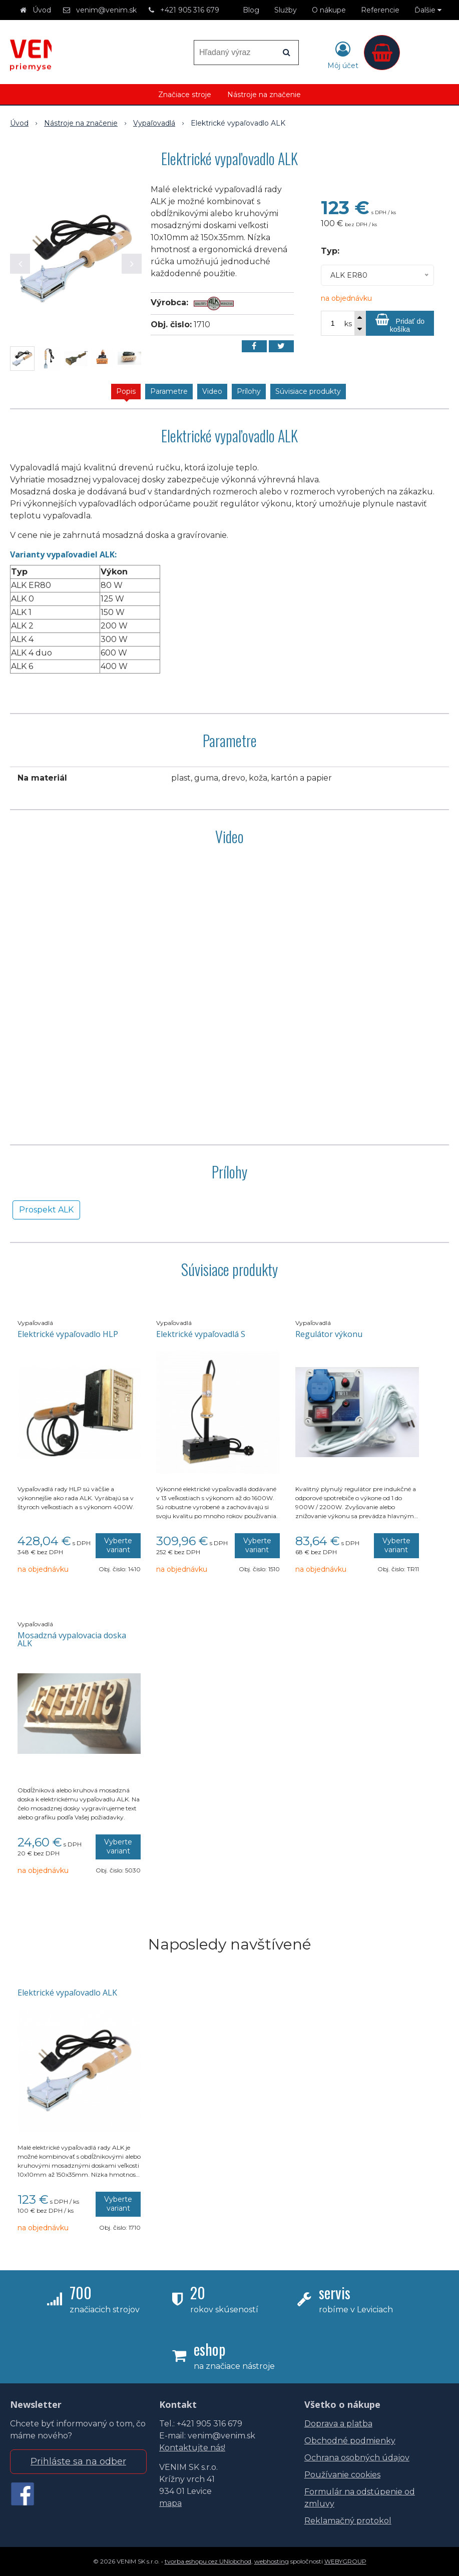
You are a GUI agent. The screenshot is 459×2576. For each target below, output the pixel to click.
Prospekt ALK (46, 1209)
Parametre (169, 391)
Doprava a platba (338, 2423)
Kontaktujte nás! (192, 2447)
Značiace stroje (184, 94)
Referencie (380, 10)
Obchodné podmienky (349, 2440)
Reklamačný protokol (347, 2520)
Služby (285, 10)
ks (348, 323)
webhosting (271, 2561)
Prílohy (249, 391)
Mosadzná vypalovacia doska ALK (72, 1639)
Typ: (330, 251)
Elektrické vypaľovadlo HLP (68, 1334)
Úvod (42, 10)
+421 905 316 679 (189, 10)
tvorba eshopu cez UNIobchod (208, 2561)
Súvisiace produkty (308, 391)
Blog (251, 10)
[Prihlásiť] (342, 54)
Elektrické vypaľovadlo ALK (67, 1992)
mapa (170, 2503)
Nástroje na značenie (264, 94)
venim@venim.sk (106, 10)
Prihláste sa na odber (78, 2461)
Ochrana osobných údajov (356, 2457)
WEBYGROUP (345, 2561)
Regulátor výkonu (328, 1334)
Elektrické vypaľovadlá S (200, 1334)
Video (212, 391)
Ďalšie (427, 10)
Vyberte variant (118, 1545)
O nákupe (329, 10)
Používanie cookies (342, 2474)
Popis (126, 391)
